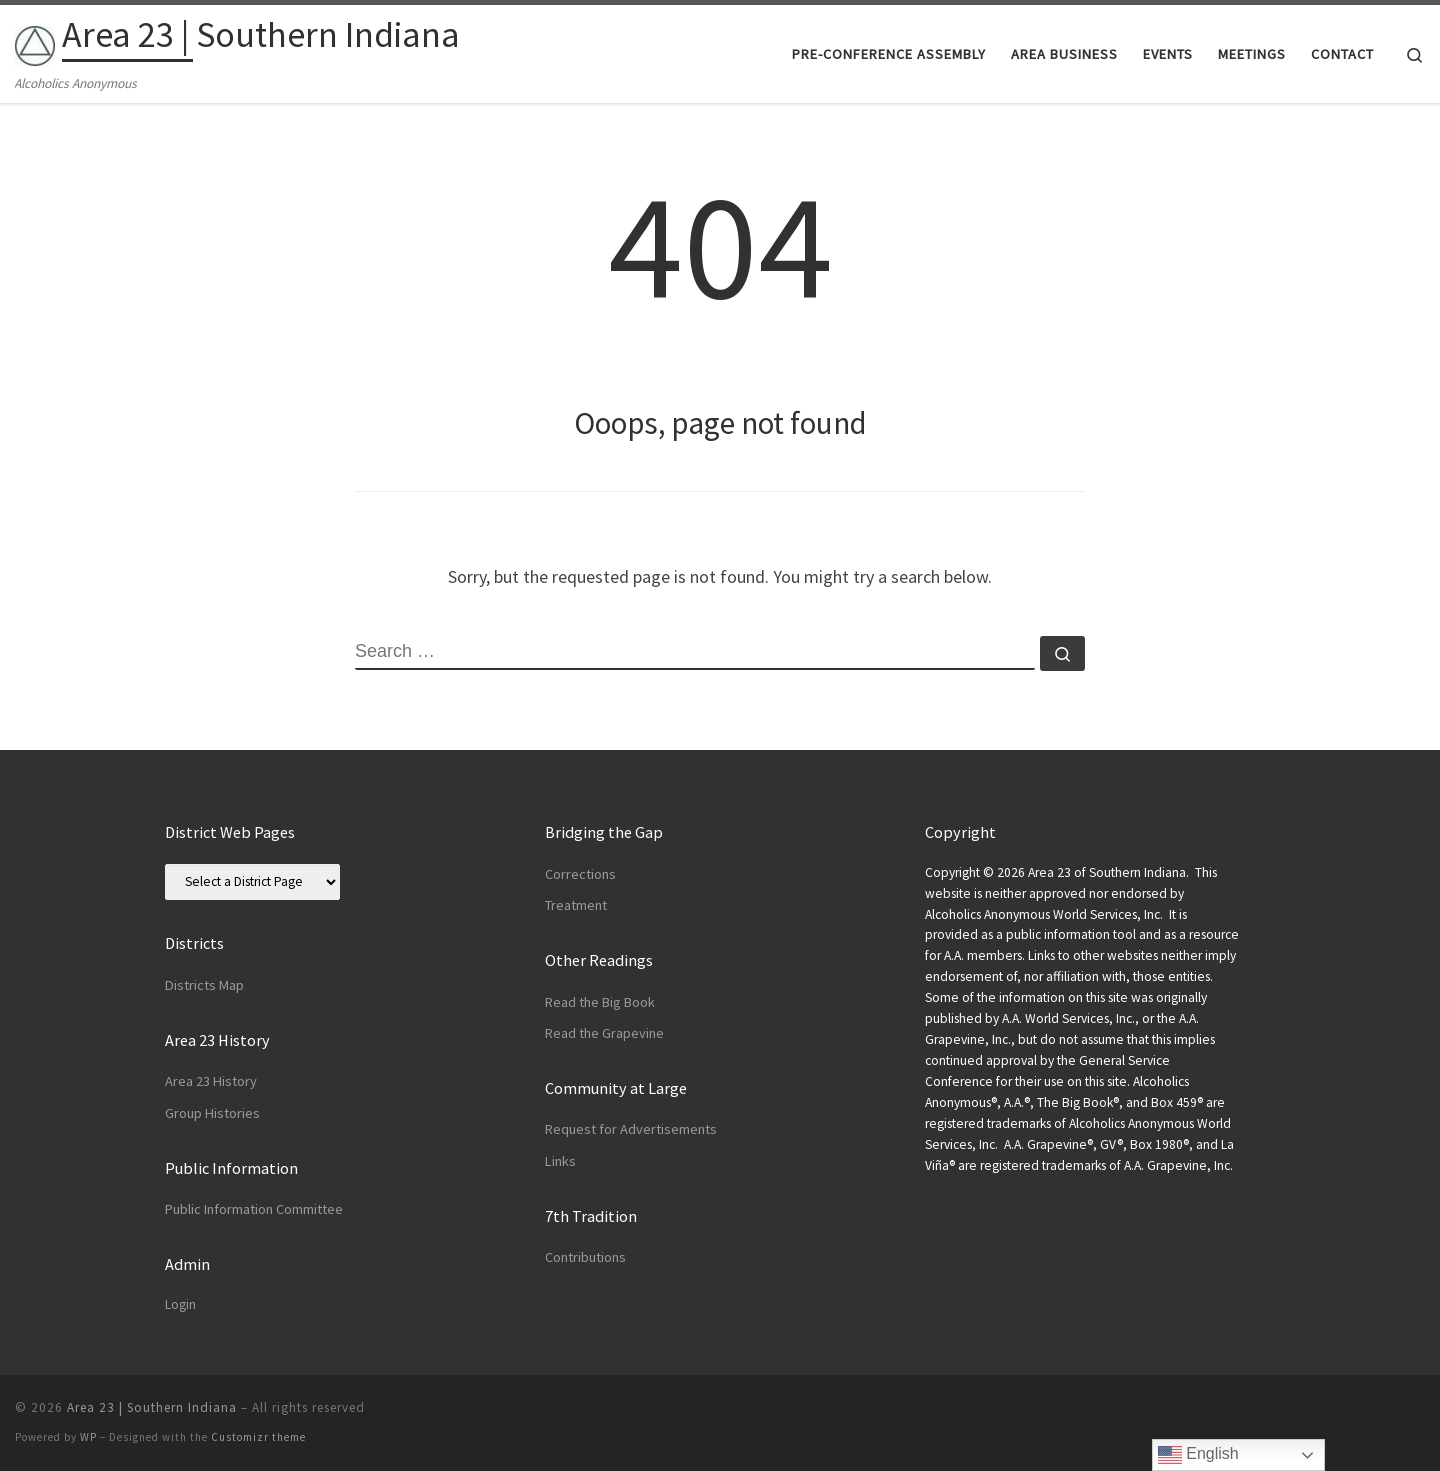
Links (560, 1161)
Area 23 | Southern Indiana (152, 1407)
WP (88, 1437)
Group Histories (212, 1113)
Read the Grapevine (604, 1033)
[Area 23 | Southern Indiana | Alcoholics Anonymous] (35, 41)
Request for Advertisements (631, 1129)
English (1198, 1455)
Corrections (580, 874)
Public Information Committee (254, 1209)
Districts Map (204, 985)
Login (180, 1304)
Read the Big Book (600, 1002)
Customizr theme (258, 1437)
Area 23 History (211, 1081)
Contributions (585, 1257)
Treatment (576, 905)
